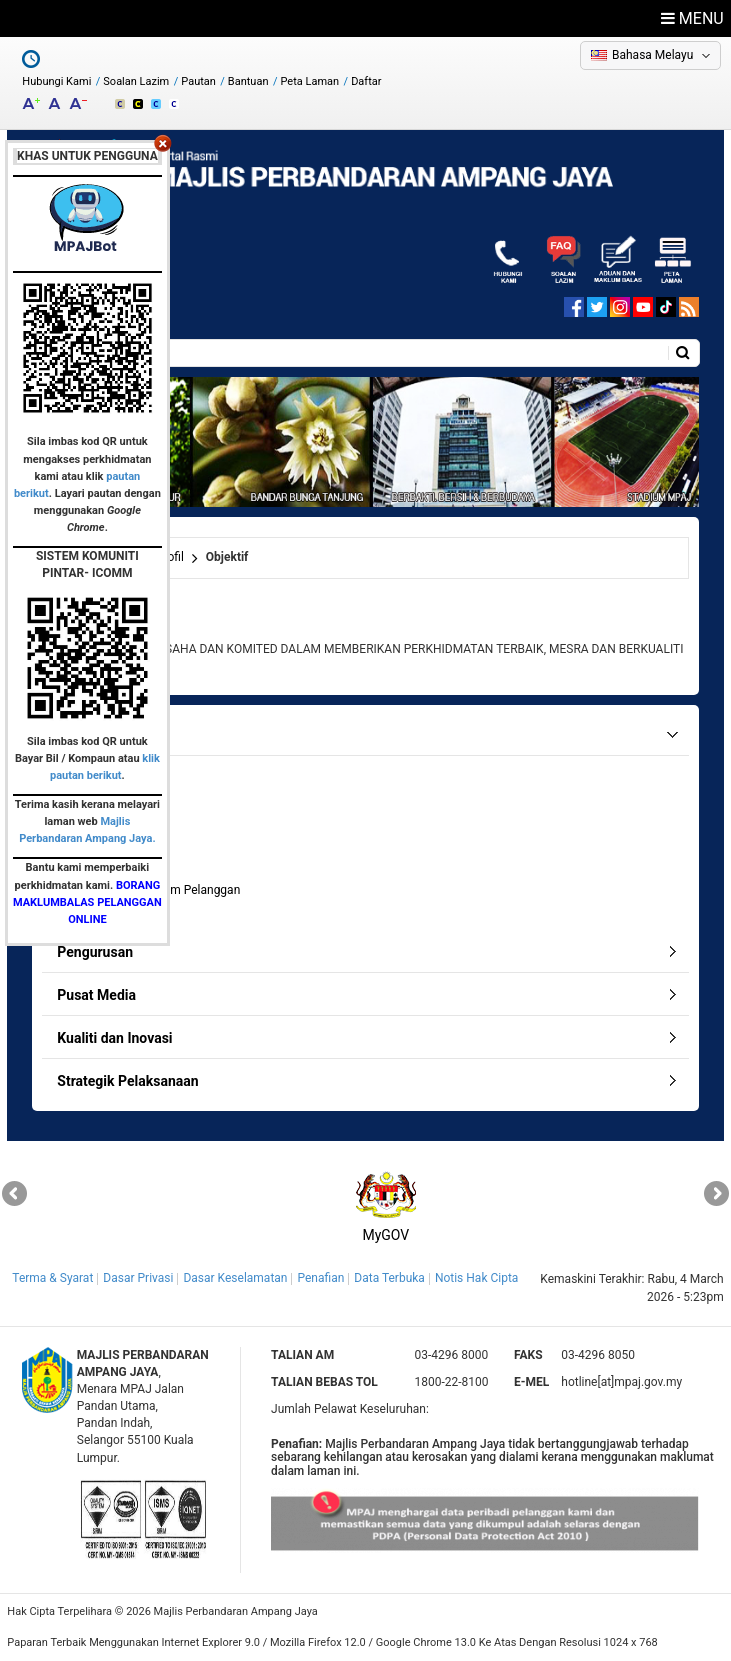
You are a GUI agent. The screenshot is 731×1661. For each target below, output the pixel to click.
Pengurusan (95, 952)
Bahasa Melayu (652, 55)
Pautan (198, 81)
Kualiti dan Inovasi (114, 1038)
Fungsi (92, 844)
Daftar (366, 81)
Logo (87, 867)
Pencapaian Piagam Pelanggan (157, 890)
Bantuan (248, 81)
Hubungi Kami (56, 81)
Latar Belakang (114, 774)
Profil (170, 557)
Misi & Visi (102, 798)
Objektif (94, 821)
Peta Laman (310, 81)
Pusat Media (96, 995)
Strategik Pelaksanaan (127, 1081)
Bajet (87, 913)
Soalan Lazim (136, 81)
